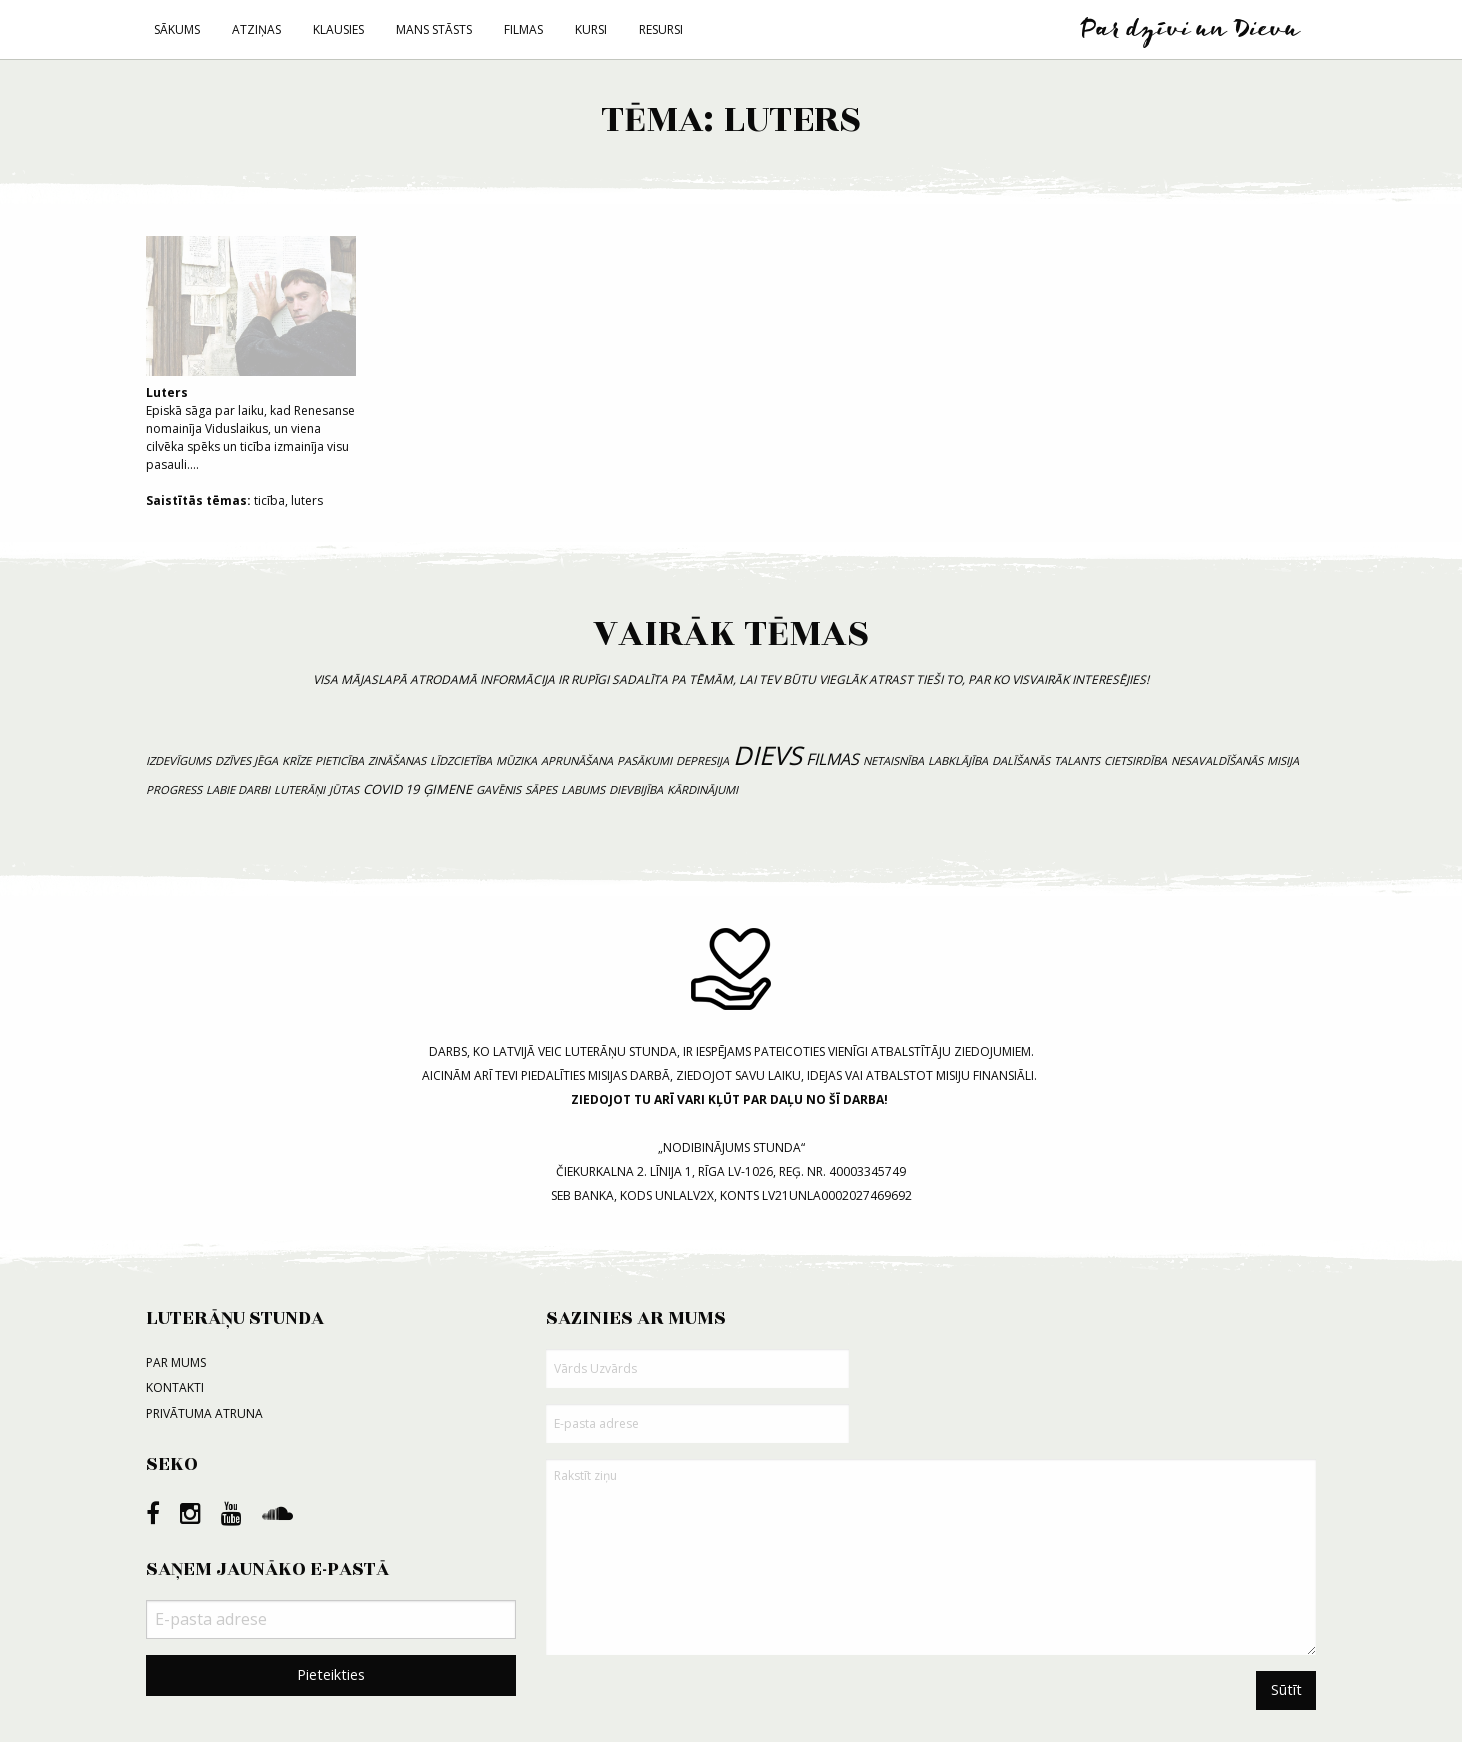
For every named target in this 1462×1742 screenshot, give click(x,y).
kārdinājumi (702, 789)
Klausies (338, 29)
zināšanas (397, 760)
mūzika (516, 760)
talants (1077, 760)
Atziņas (256, 29)
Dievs (767, 755)
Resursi (661, 29)
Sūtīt (1286, 1689)
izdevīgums (178, 760)
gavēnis (498, 789)
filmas (832, 759)
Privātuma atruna (204, 1413)
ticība (269, 500)
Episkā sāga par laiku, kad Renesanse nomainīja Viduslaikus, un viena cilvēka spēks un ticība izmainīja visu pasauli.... (251, 354)
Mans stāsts (434, 29)
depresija (702, 760)
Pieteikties (331, 1674)
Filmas (523, 29)
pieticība (339, 760)
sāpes (541, 789)
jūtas (344, 789)
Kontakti (175, 1387)
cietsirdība (1135, 760)
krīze (296, 760)
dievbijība (636, 789)
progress (174, 789)
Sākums (177, 29)
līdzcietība (461, 760)
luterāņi (299, 789)
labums (583, 789)
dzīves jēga (246, 760)
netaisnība (893, 760)
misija (1283, 760)
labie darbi (238, 789)
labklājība (958, 760)
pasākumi (644, 760)
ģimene (447, 789)
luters (307, 500)
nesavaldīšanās (1217, 760)
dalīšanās (1021, 760)
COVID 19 (391, 789)
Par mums (176, 1362)
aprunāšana (577, 760)
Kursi (591, 29)
